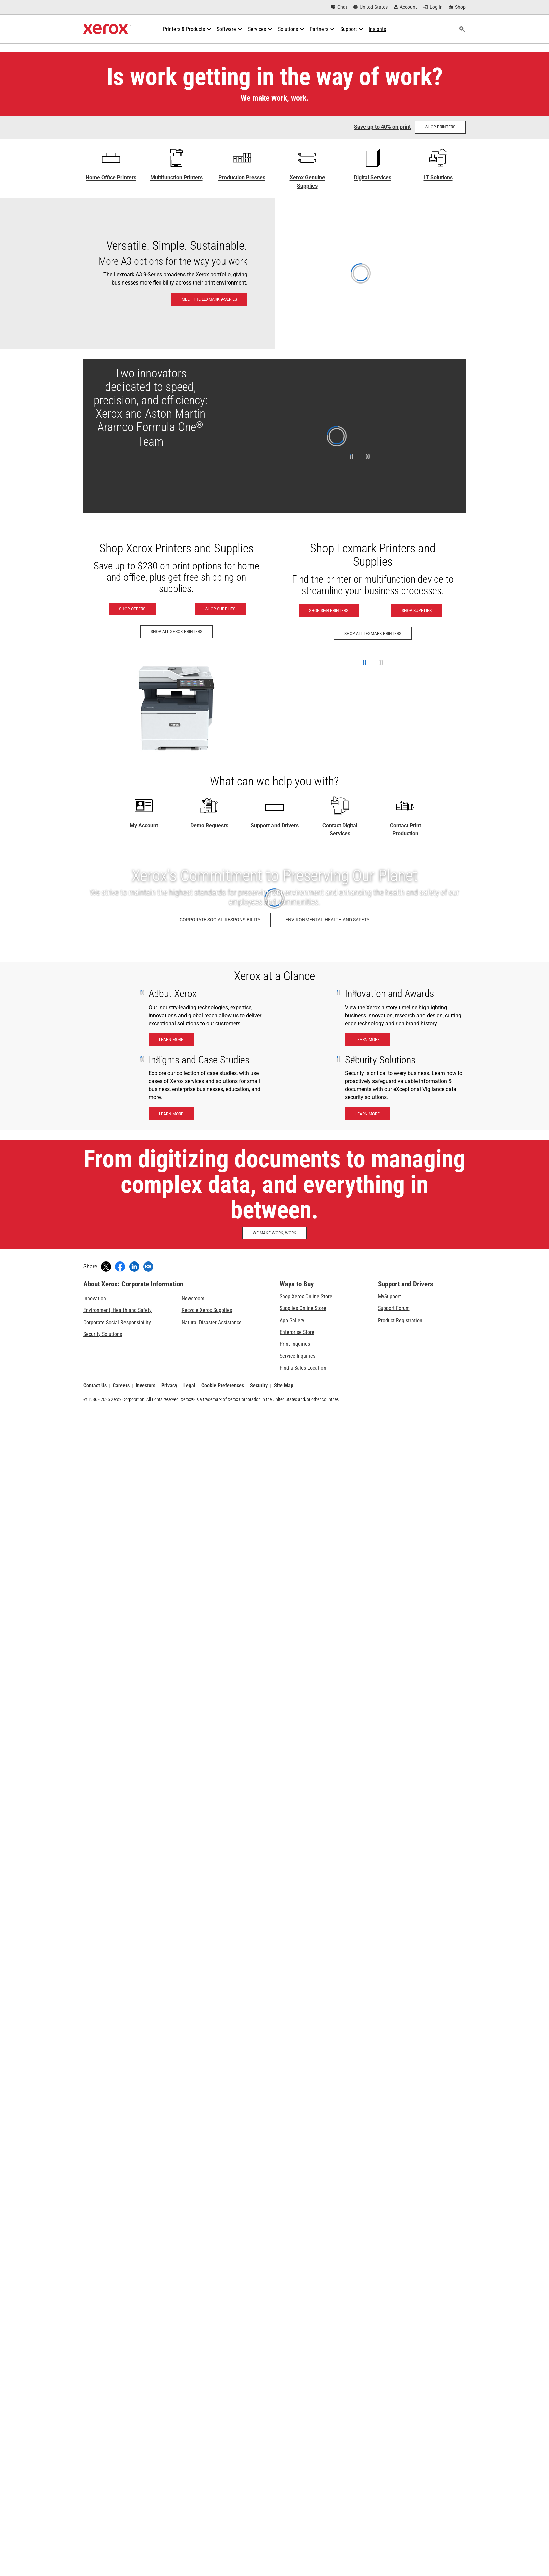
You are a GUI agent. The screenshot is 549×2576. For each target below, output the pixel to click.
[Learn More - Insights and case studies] (171, 1113)
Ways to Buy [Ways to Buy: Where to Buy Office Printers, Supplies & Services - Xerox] (297, 1284)
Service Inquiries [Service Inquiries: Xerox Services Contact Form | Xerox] (297, 1356)
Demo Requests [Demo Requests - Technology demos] (209, 825)
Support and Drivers (275, 825)
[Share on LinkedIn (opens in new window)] (134, 1266)
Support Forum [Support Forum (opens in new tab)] (394, 1308)
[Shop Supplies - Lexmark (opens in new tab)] (416, 610)
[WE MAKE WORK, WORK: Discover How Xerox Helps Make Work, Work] (274, 1233)
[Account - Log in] (405, 7)
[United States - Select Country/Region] (370, 7)
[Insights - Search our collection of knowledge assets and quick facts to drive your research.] (377, 29)
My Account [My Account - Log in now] (144, 825)
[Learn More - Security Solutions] (367, 1113)
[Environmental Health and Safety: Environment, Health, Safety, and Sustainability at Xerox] (327, 920)
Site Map (283, 1386)
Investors (145, 1386)
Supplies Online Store (303, 1308)
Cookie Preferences (222, 1386)
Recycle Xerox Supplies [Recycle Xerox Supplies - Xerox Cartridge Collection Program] (207, 1310)
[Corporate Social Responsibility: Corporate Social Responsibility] (220, 920)
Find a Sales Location (303, 1367)
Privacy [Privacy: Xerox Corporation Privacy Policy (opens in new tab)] (169, 1386)
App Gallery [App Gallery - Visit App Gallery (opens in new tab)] (292, 1320)
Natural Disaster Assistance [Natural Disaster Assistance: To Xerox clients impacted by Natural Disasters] (212, 1322)
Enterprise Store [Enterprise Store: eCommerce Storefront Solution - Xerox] (297, 1332)
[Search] (462, 29)
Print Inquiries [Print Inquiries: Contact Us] (295, 1344)
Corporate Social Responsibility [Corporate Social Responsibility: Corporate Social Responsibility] (117, 1322)
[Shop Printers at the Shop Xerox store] (440, 127)
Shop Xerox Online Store (306, 1296)
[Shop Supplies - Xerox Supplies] (220, 609)
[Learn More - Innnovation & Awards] (367, 1039)
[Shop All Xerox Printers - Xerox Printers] (176, 631)
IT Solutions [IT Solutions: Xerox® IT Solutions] (438, 177)
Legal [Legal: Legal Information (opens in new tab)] (189, 1386)
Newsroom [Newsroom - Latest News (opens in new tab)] (193, 1298)
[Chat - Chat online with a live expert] (339, 7)
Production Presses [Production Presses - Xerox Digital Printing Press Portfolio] (241, 177)
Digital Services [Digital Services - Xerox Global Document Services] (372, 177)
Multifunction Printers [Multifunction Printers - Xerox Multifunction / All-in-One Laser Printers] (176, 177)
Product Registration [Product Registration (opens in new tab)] (400, 1320)
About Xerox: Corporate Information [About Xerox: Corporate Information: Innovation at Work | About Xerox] (133, 1284)
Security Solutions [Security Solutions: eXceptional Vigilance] (102, 1334)
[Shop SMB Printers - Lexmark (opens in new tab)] (329, 610)
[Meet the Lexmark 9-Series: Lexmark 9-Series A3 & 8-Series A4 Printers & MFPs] (274, 273)
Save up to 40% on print (382, 127)
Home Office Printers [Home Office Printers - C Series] (111, 177)
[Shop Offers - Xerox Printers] (132, 609)
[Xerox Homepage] (107, 29)
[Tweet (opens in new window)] (106, 1266)
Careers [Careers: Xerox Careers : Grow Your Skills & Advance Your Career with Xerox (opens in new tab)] (121, 1386)
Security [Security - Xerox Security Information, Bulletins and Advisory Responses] (259, 1386)
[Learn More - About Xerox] (171, 1039)
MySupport (389, 1296)
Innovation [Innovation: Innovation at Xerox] (94, 1298)
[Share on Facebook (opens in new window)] (120, 1266)
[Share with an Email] (148, 1266)
